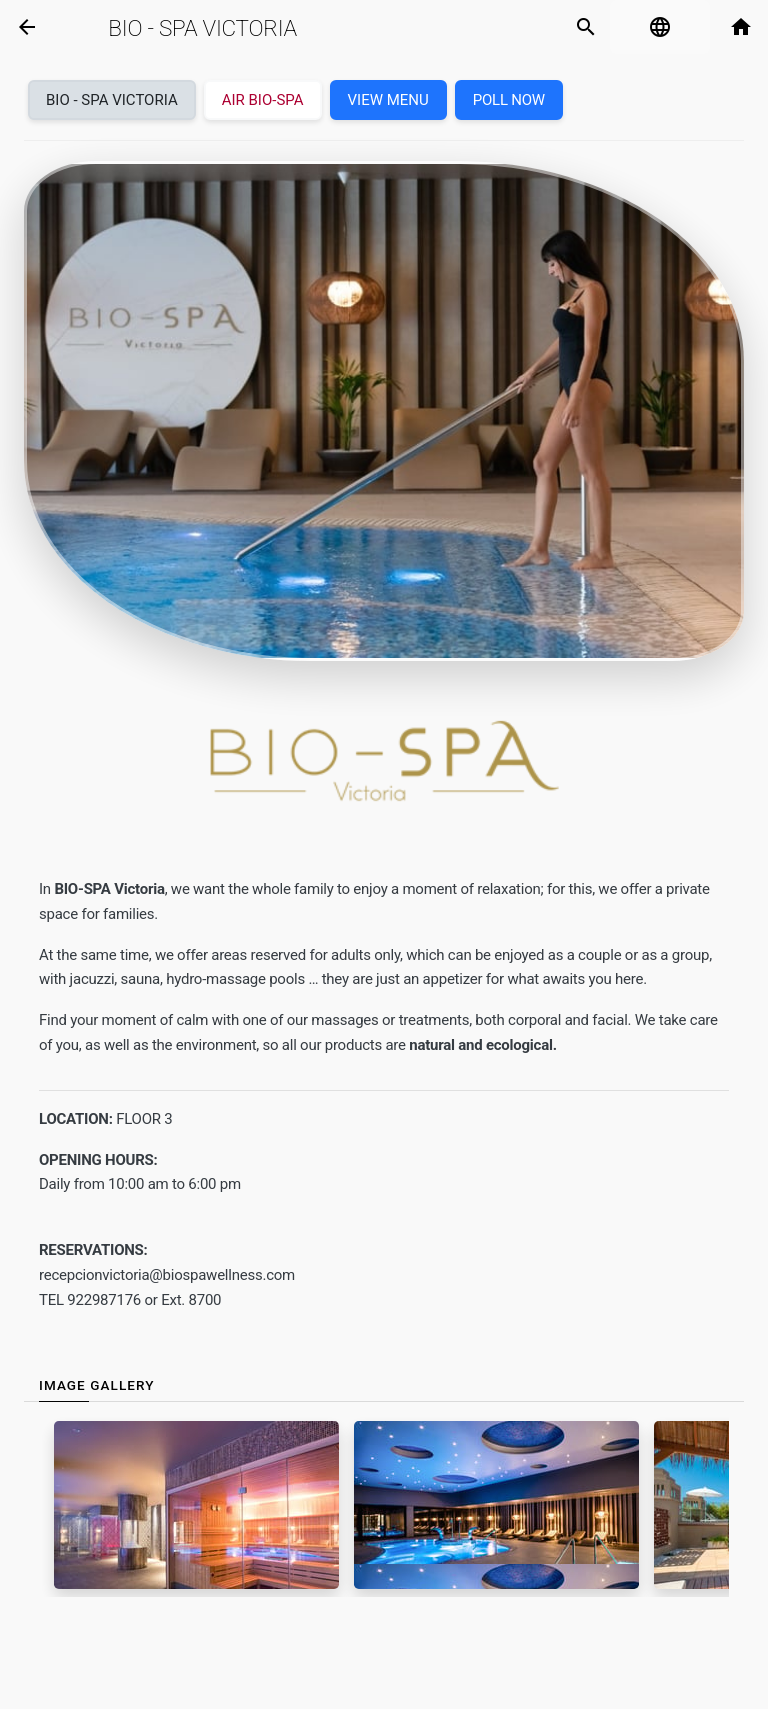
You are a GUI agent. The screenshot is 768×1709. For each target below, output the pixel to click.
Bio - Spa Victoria (202, 28)
